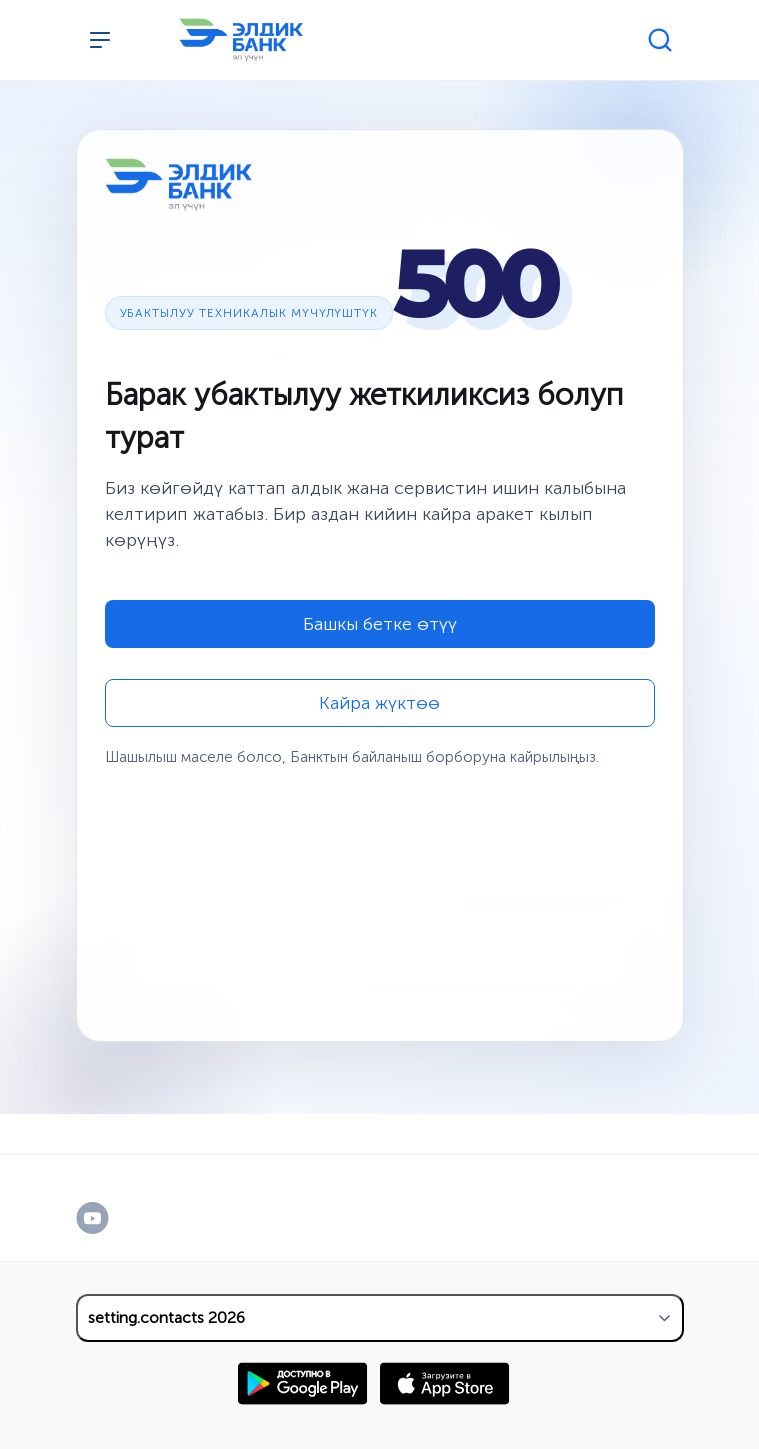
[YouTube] (113, 1218)
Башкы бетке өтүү (380, 624)
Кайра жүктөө (379, 703)
